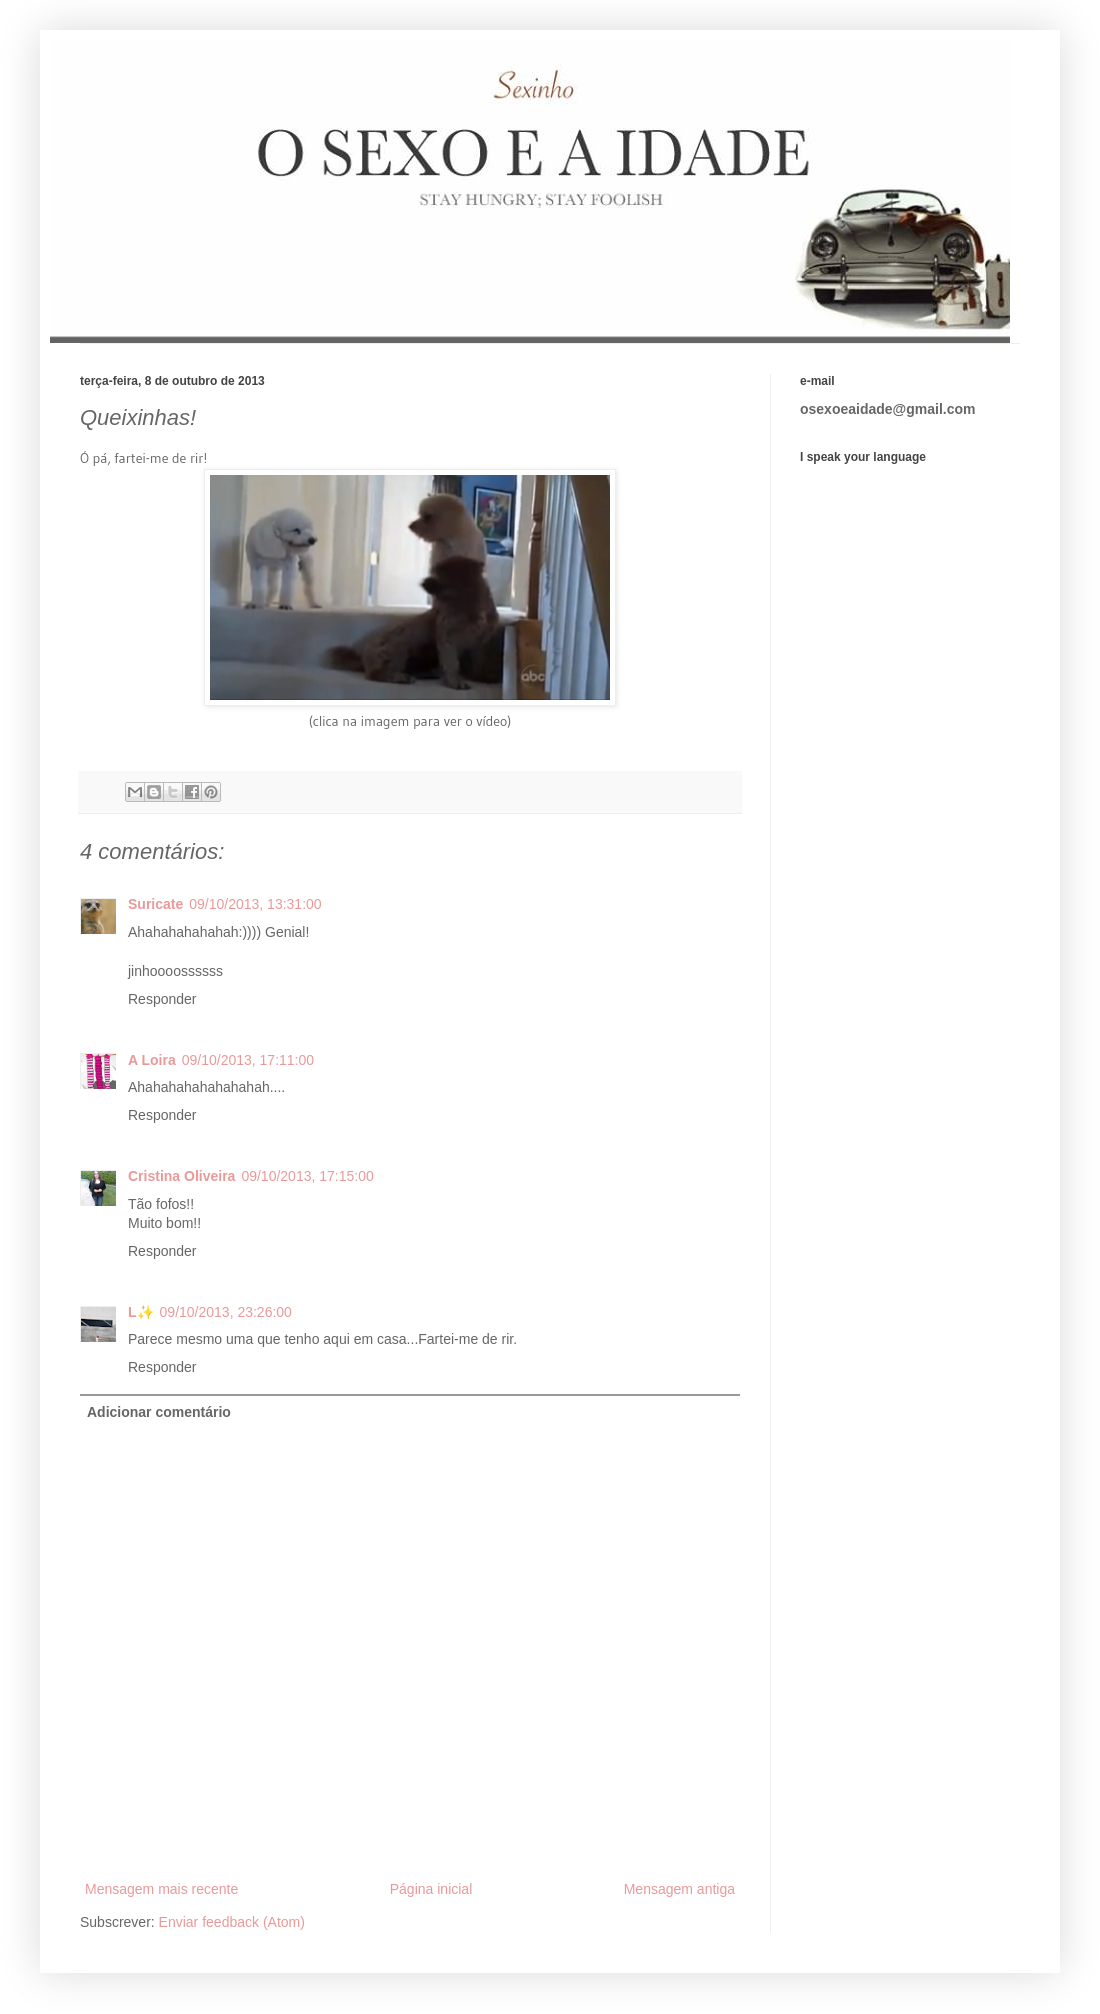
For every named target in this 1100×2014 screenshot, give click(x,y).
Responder (162, 999)
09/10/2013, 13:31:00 (255, 904)
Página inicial (431, 1889)
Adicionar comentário (159, 1412)
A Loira (152, 1060)
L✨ (141, 1312)
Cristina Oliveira (181, 1176)
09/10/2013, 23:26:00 (226, 1312)
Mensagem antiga (679, 1889)
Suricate (155, 904)
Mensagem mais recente (161, 1889)
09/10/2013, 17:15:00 (307, 1176)
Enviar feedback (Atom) (232, 1922)
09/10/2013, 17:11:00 (248, 1060)
